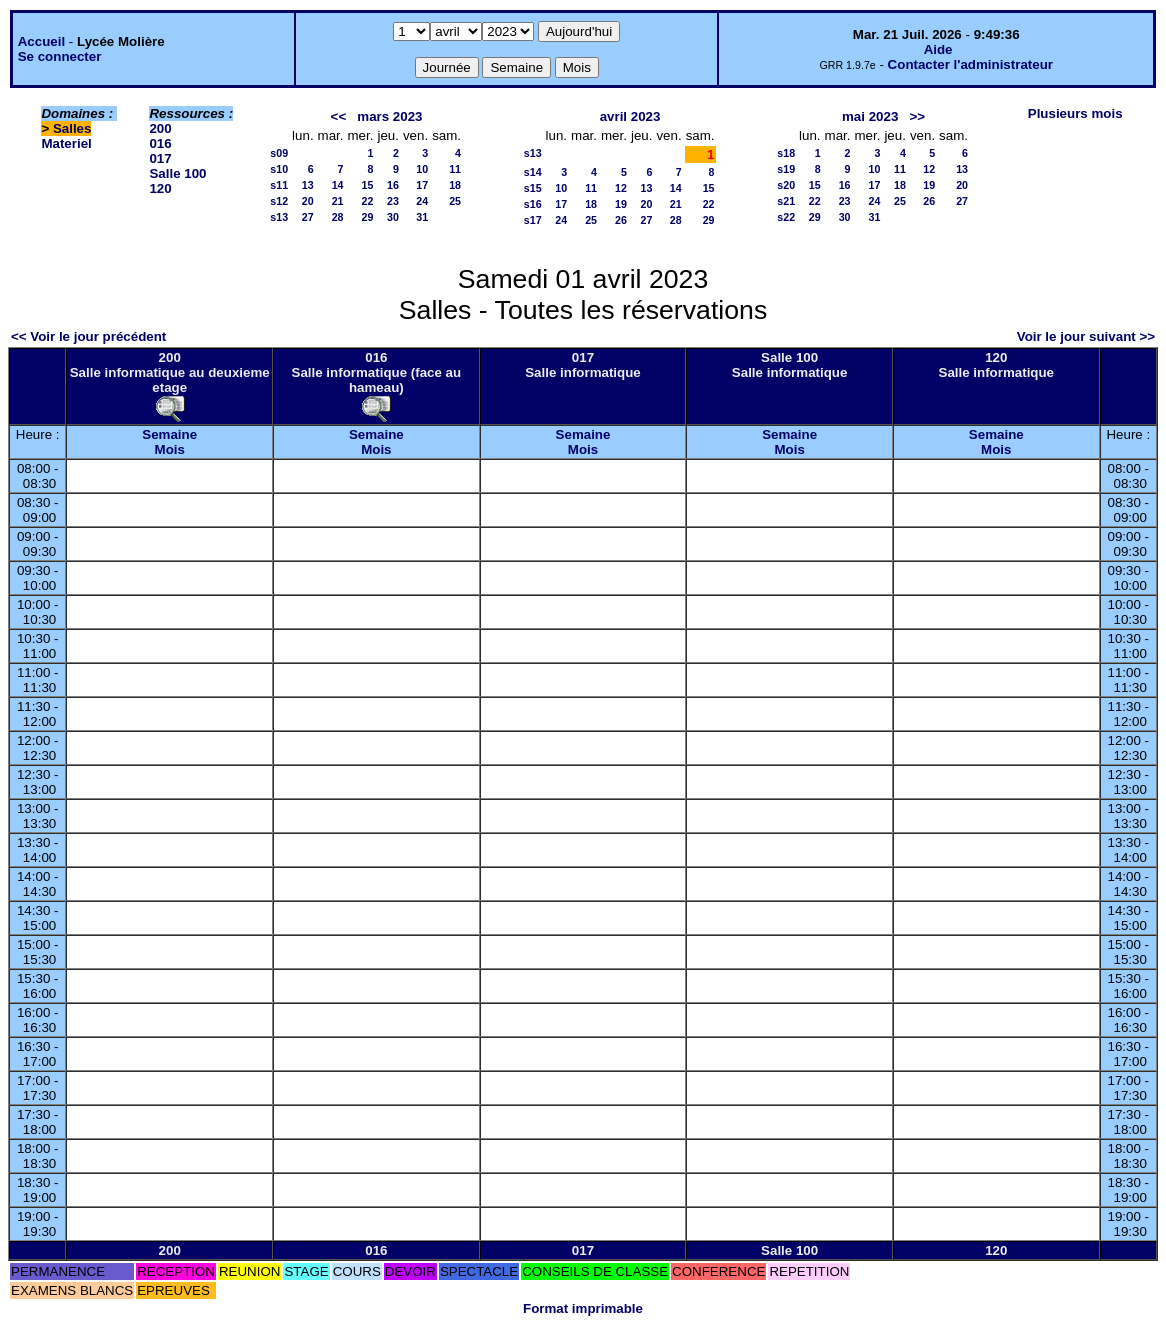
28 (338, 217)
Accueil (41, 41)
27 (308, 217)
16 (393, 185)
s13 (279, 217)
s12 (279, 201)
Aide (938, 49)
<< (339, 116)
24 (422, 201)
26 (621, 220)
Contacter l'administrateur (970, 64)
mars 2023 (389, 116)
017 (160, 158)
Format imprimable (583, 1308)
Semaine (169, 434)
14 (338, 185)
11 (455, 169)
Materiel (66, 143)
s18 (786, 153)
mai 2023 (870, 116)
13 (308, 185)
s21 (786, 201)
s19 (786, 169)
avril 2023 (630, 116)
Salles (72, 128)
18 (455, 185)
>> (917, 116)
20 (308, 201)
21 (338, 201)
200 (160, 128)
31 (422, 217)
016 (160, 143)
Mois (170, 449)
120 (160, 188)
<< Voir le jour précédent (88, 336)
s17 (533, 220)
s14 (533, 172)
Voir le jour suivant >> (1086, 336)
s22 (786, 217)
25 (455, 201)
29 (368, 217)
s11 (279, 185)
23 (393, 201)
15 (368, 185)
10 (422, 169)
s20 (786, 185)
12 (621, 188)
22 (368, 201)
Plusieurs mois (1075, 113)
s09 (279, 153)
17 (422, 185)
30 (393, 217)
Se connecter (60, 56)
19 (621, 204)
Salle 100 (177, 173)
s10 (279, 169)
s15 (533, 188)
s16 (533, 204)
